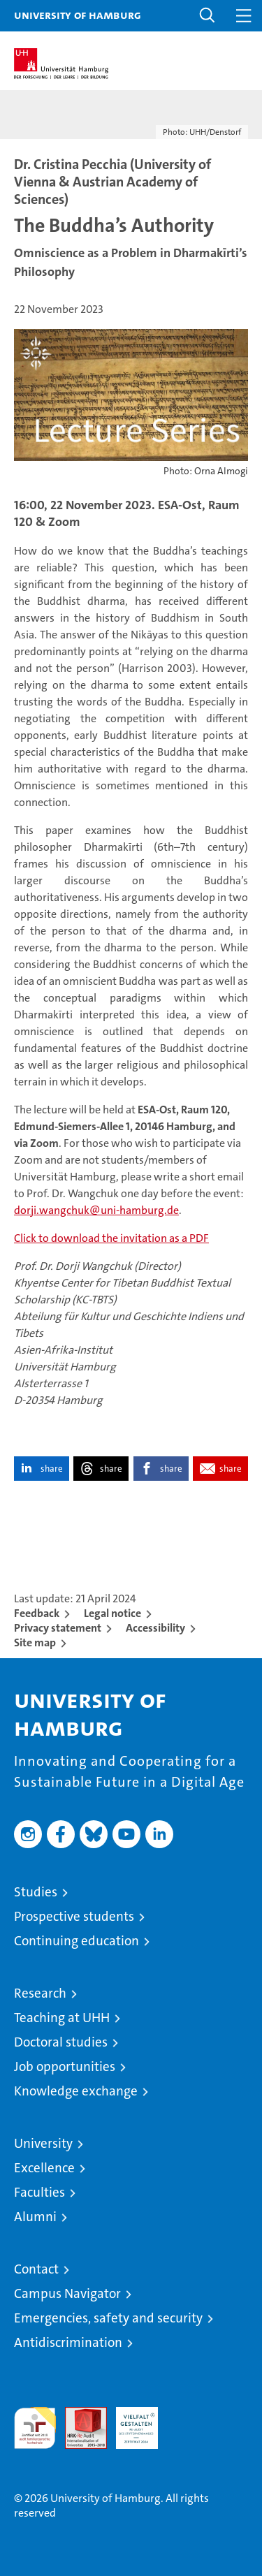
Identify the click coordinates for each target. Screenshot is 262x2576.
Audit (78, 2414)
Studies (35, 1892)
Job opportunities (64, 2066)
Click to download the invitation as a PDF (111, 1238)
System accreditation (188, 2421)
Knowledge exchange (76, 2091)
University (43, 2143)
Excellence (44, 2167)
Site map (35, 1642)
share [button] (52, 1468)
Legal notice (112, 1613)
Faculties (39, 2192)
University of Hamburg (77, 14)
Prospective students (74, 1916)
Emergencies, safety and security (108, 2318)
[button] (207, 15)
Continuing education (76, 1940)
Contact (36, 2269)
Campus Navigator (67, 2293)
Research (40, 1993)
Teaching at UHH (62, 2017)
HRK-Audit (129, 2421)
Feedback (36, 1613)
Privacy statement (57, 1627)
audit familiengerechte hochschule (35, 2428)
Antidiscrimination (68, 2342)
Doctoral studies (61, 2042)
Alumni (35, 2216)
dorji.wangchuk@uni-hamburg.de (96, 1210)
